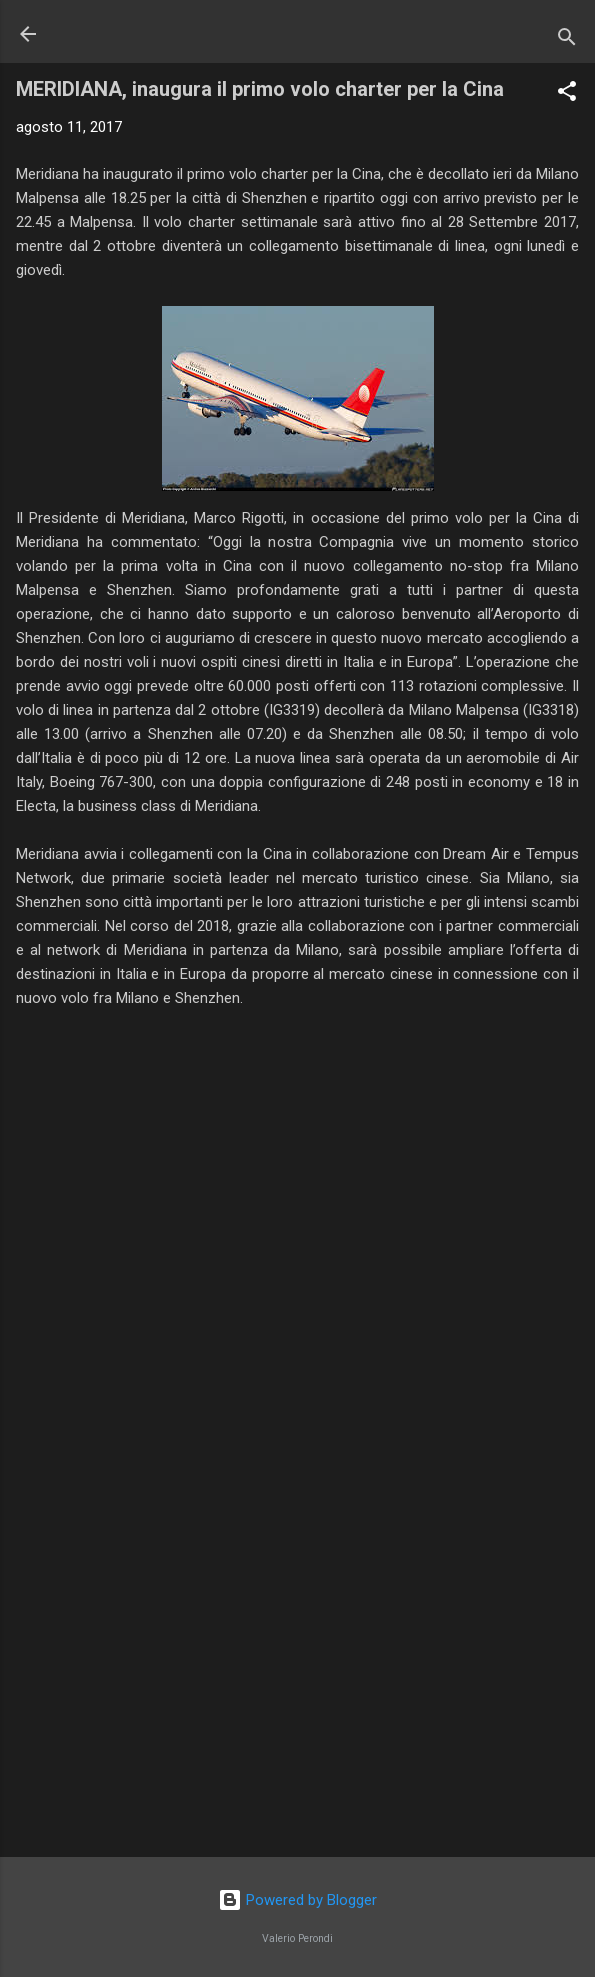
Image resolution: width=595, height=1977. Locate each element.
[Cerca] (567, 40)
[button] (567, 94)
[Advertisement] (297, 1685)
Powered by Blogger (297, 1900)
